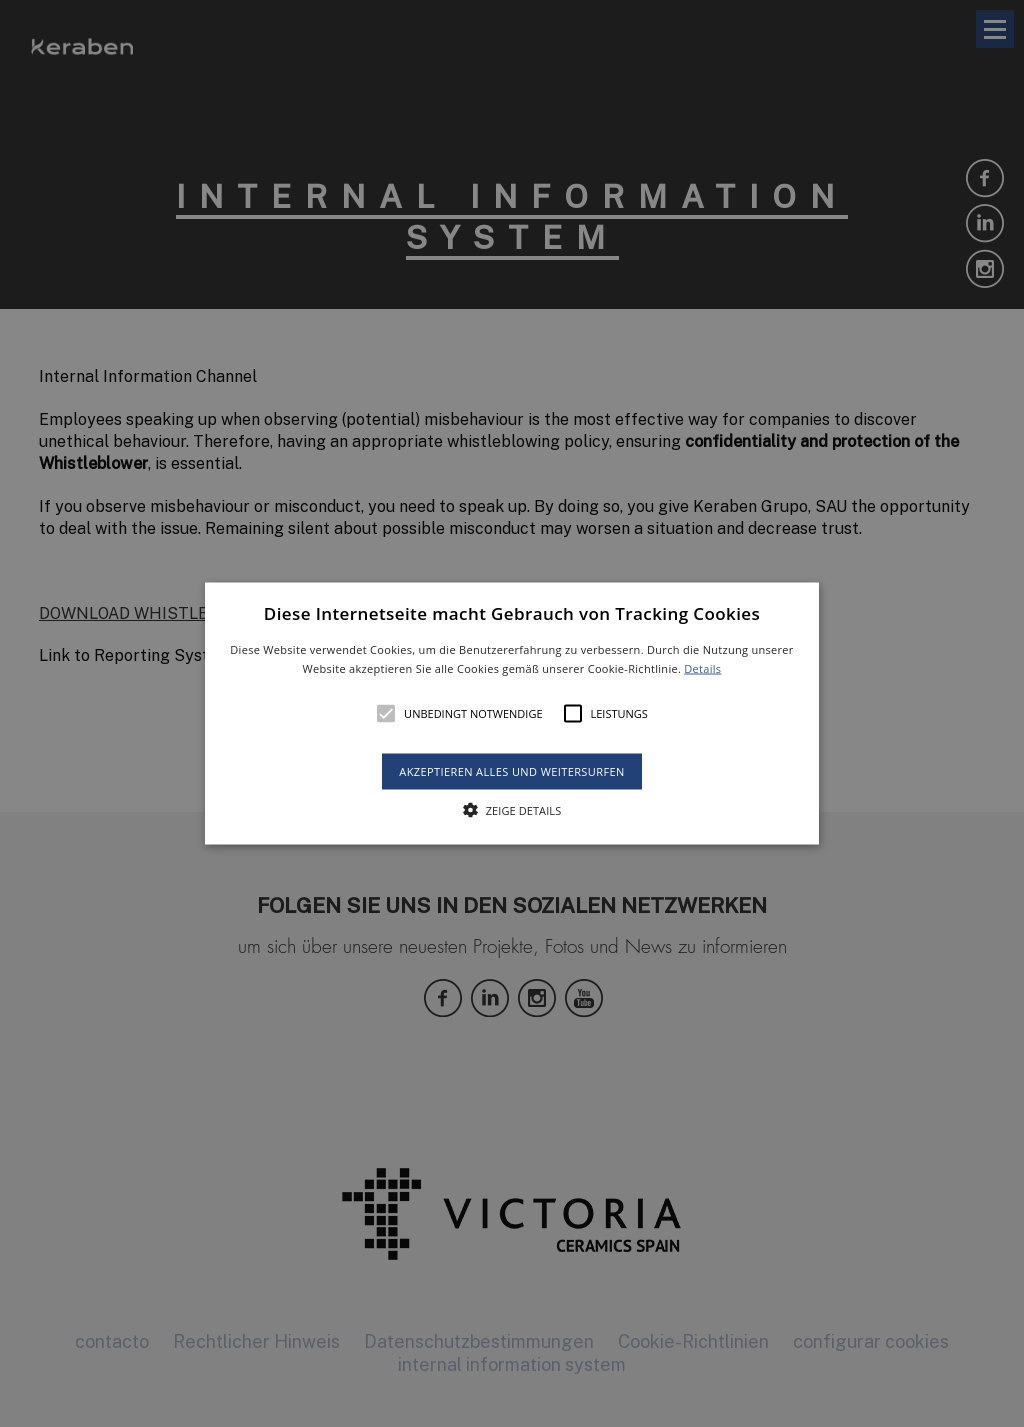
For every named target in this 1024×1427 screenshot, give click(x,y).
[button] (512, 713)
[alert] (512, 713)
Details (702, 668)
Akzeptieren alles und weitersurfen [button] (511, 771)
